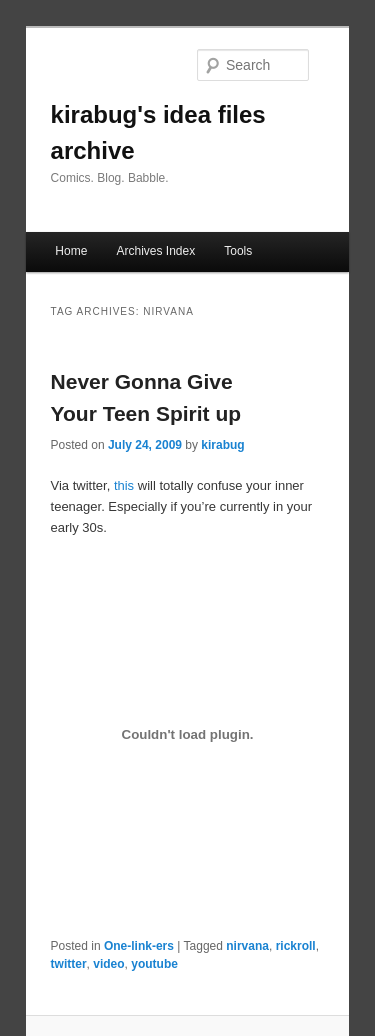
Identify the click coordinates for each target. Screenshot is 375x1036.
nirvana (247, 946)
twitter (69, 964)
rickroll (296, 946)
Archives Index (155, 251)
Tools (238, 251)
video (108, 964)
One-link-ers (139, 946)
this (124, 485)
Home (71, 251)
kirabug (222, 445)
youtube (154, 964)
